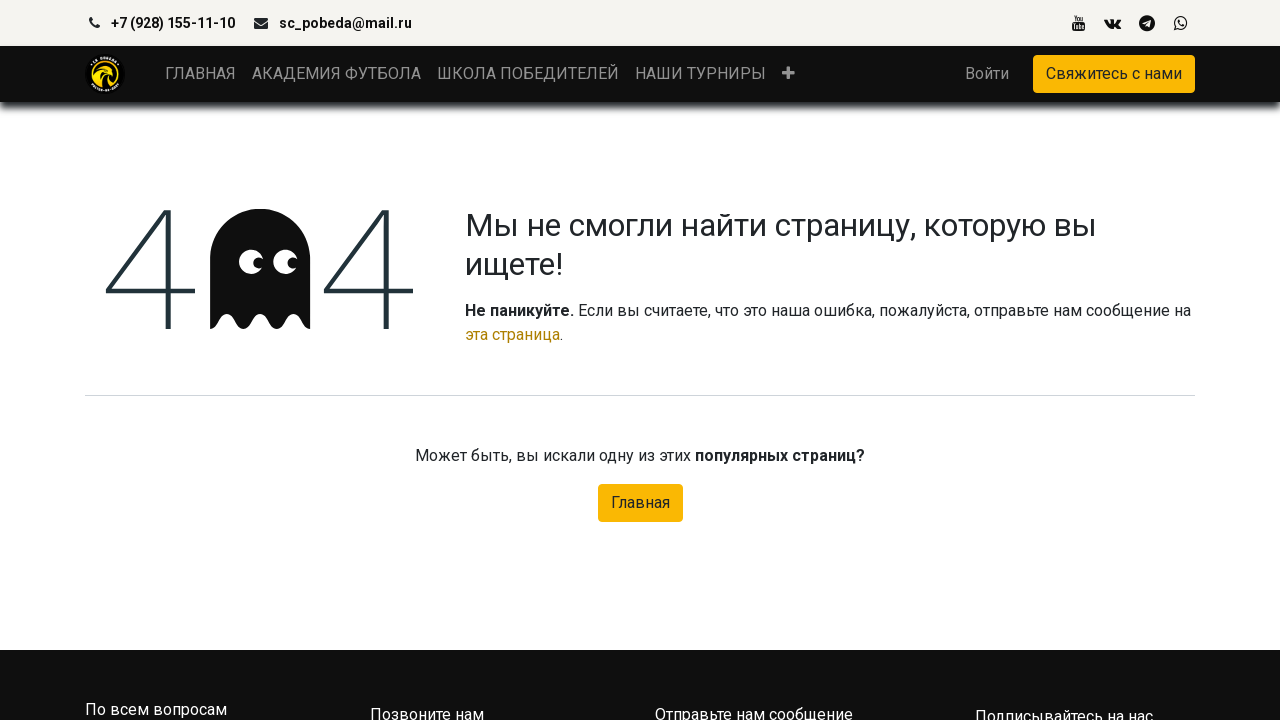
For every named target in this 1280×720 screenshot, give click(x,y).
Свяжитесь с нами (1114, 73)
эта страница (512, 334)
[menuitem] (200, 74)
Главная (640, 502)
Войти (987, 73)
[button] (788, 74)
